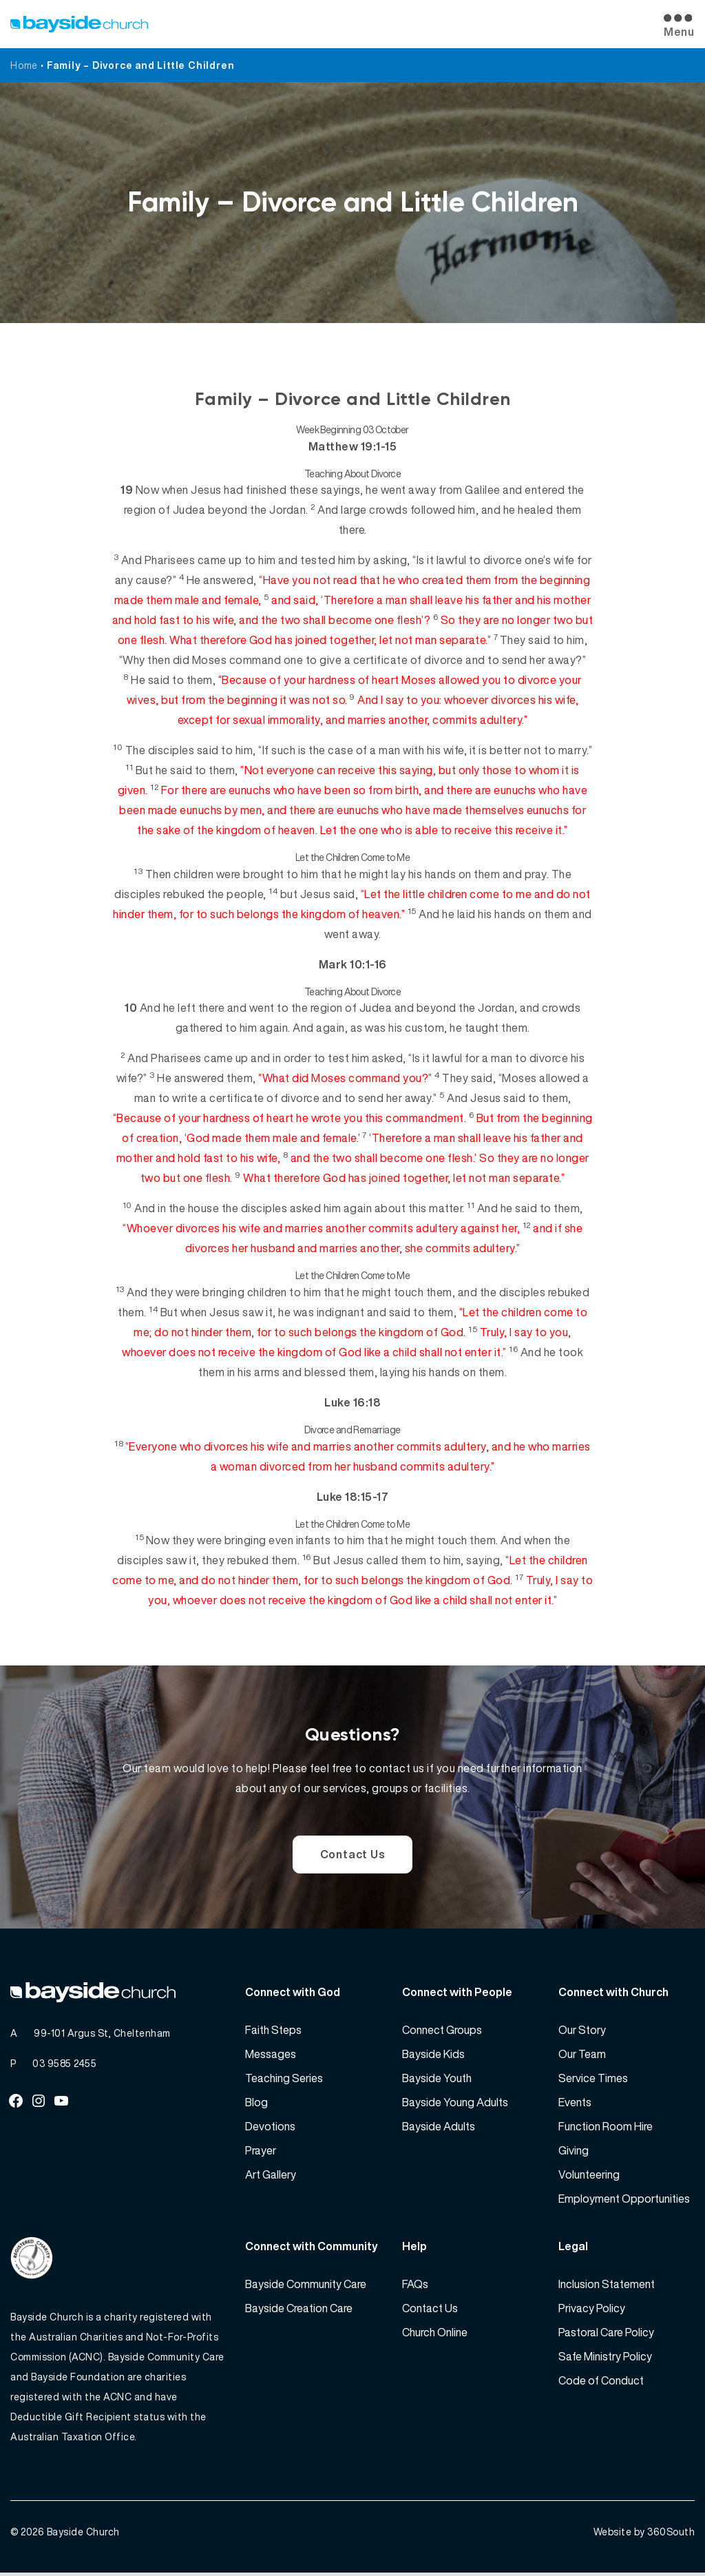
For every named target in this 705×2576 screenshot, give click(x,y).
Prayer (260, 2152)
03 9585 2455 (64, 2065)
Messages (270, 2056)
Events (574, 2104)
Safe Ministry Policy (605, 2358)
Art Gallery (270, 2176)
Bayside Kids (433, 2056)
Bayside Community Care (305, 2286)
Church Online (434, 2334)
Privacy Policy (591, 2310)
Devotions (270, 2128)
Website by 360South (644, 2535)
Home (24, 65)
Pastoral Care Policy (606, 2334)
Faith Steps (273, 2032)
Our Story (582, 2032)
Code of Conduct (601, 2382)
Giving (573, 2152)
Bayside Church (83, 2535)
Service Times (593, 2080)
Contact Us (353, 1855)
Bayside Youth (437, 2080)
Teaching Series (284, 2080)
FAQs (415, 2286)
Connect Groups (442, 2032)
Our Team (582, 2056)
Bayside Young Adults (455, 2104)
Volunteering (589, 2176)
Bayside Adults (438, 2128)
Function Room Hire (605, 2128)
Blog (256, 2104)
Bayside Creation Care (298, 2310)
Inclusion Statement (606, 2286)
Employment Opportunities (624, 2200)
